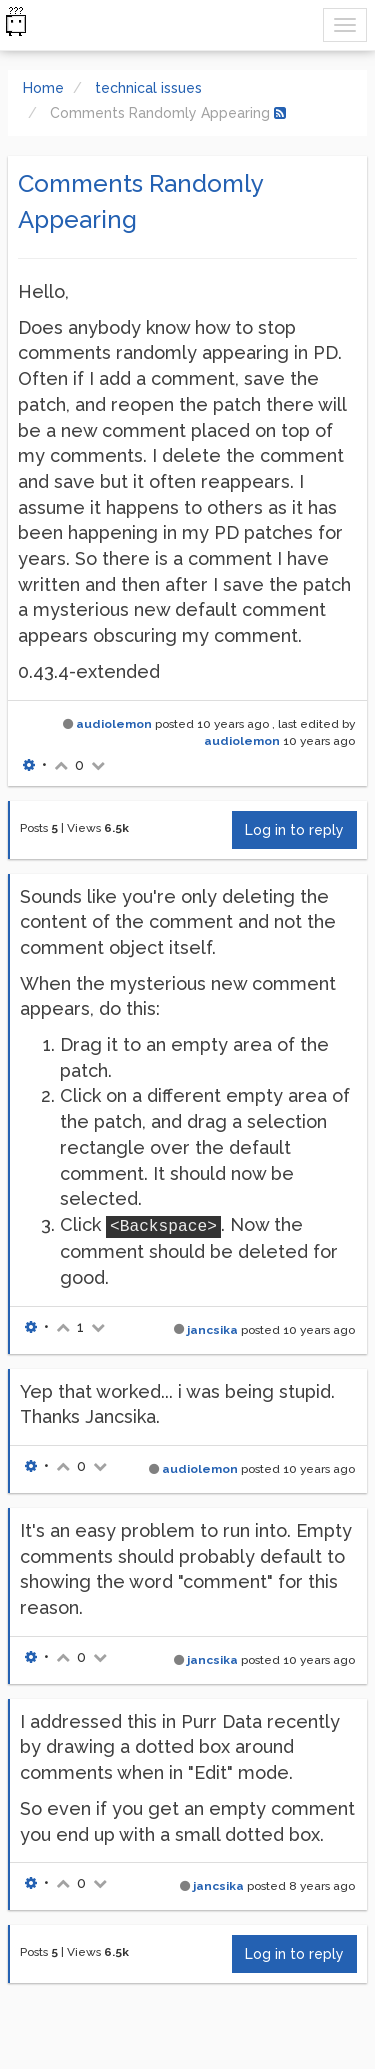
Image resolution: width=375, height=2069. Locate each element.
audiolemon (114, 724)
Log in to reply (294, 830)
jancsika (212, 1330)
